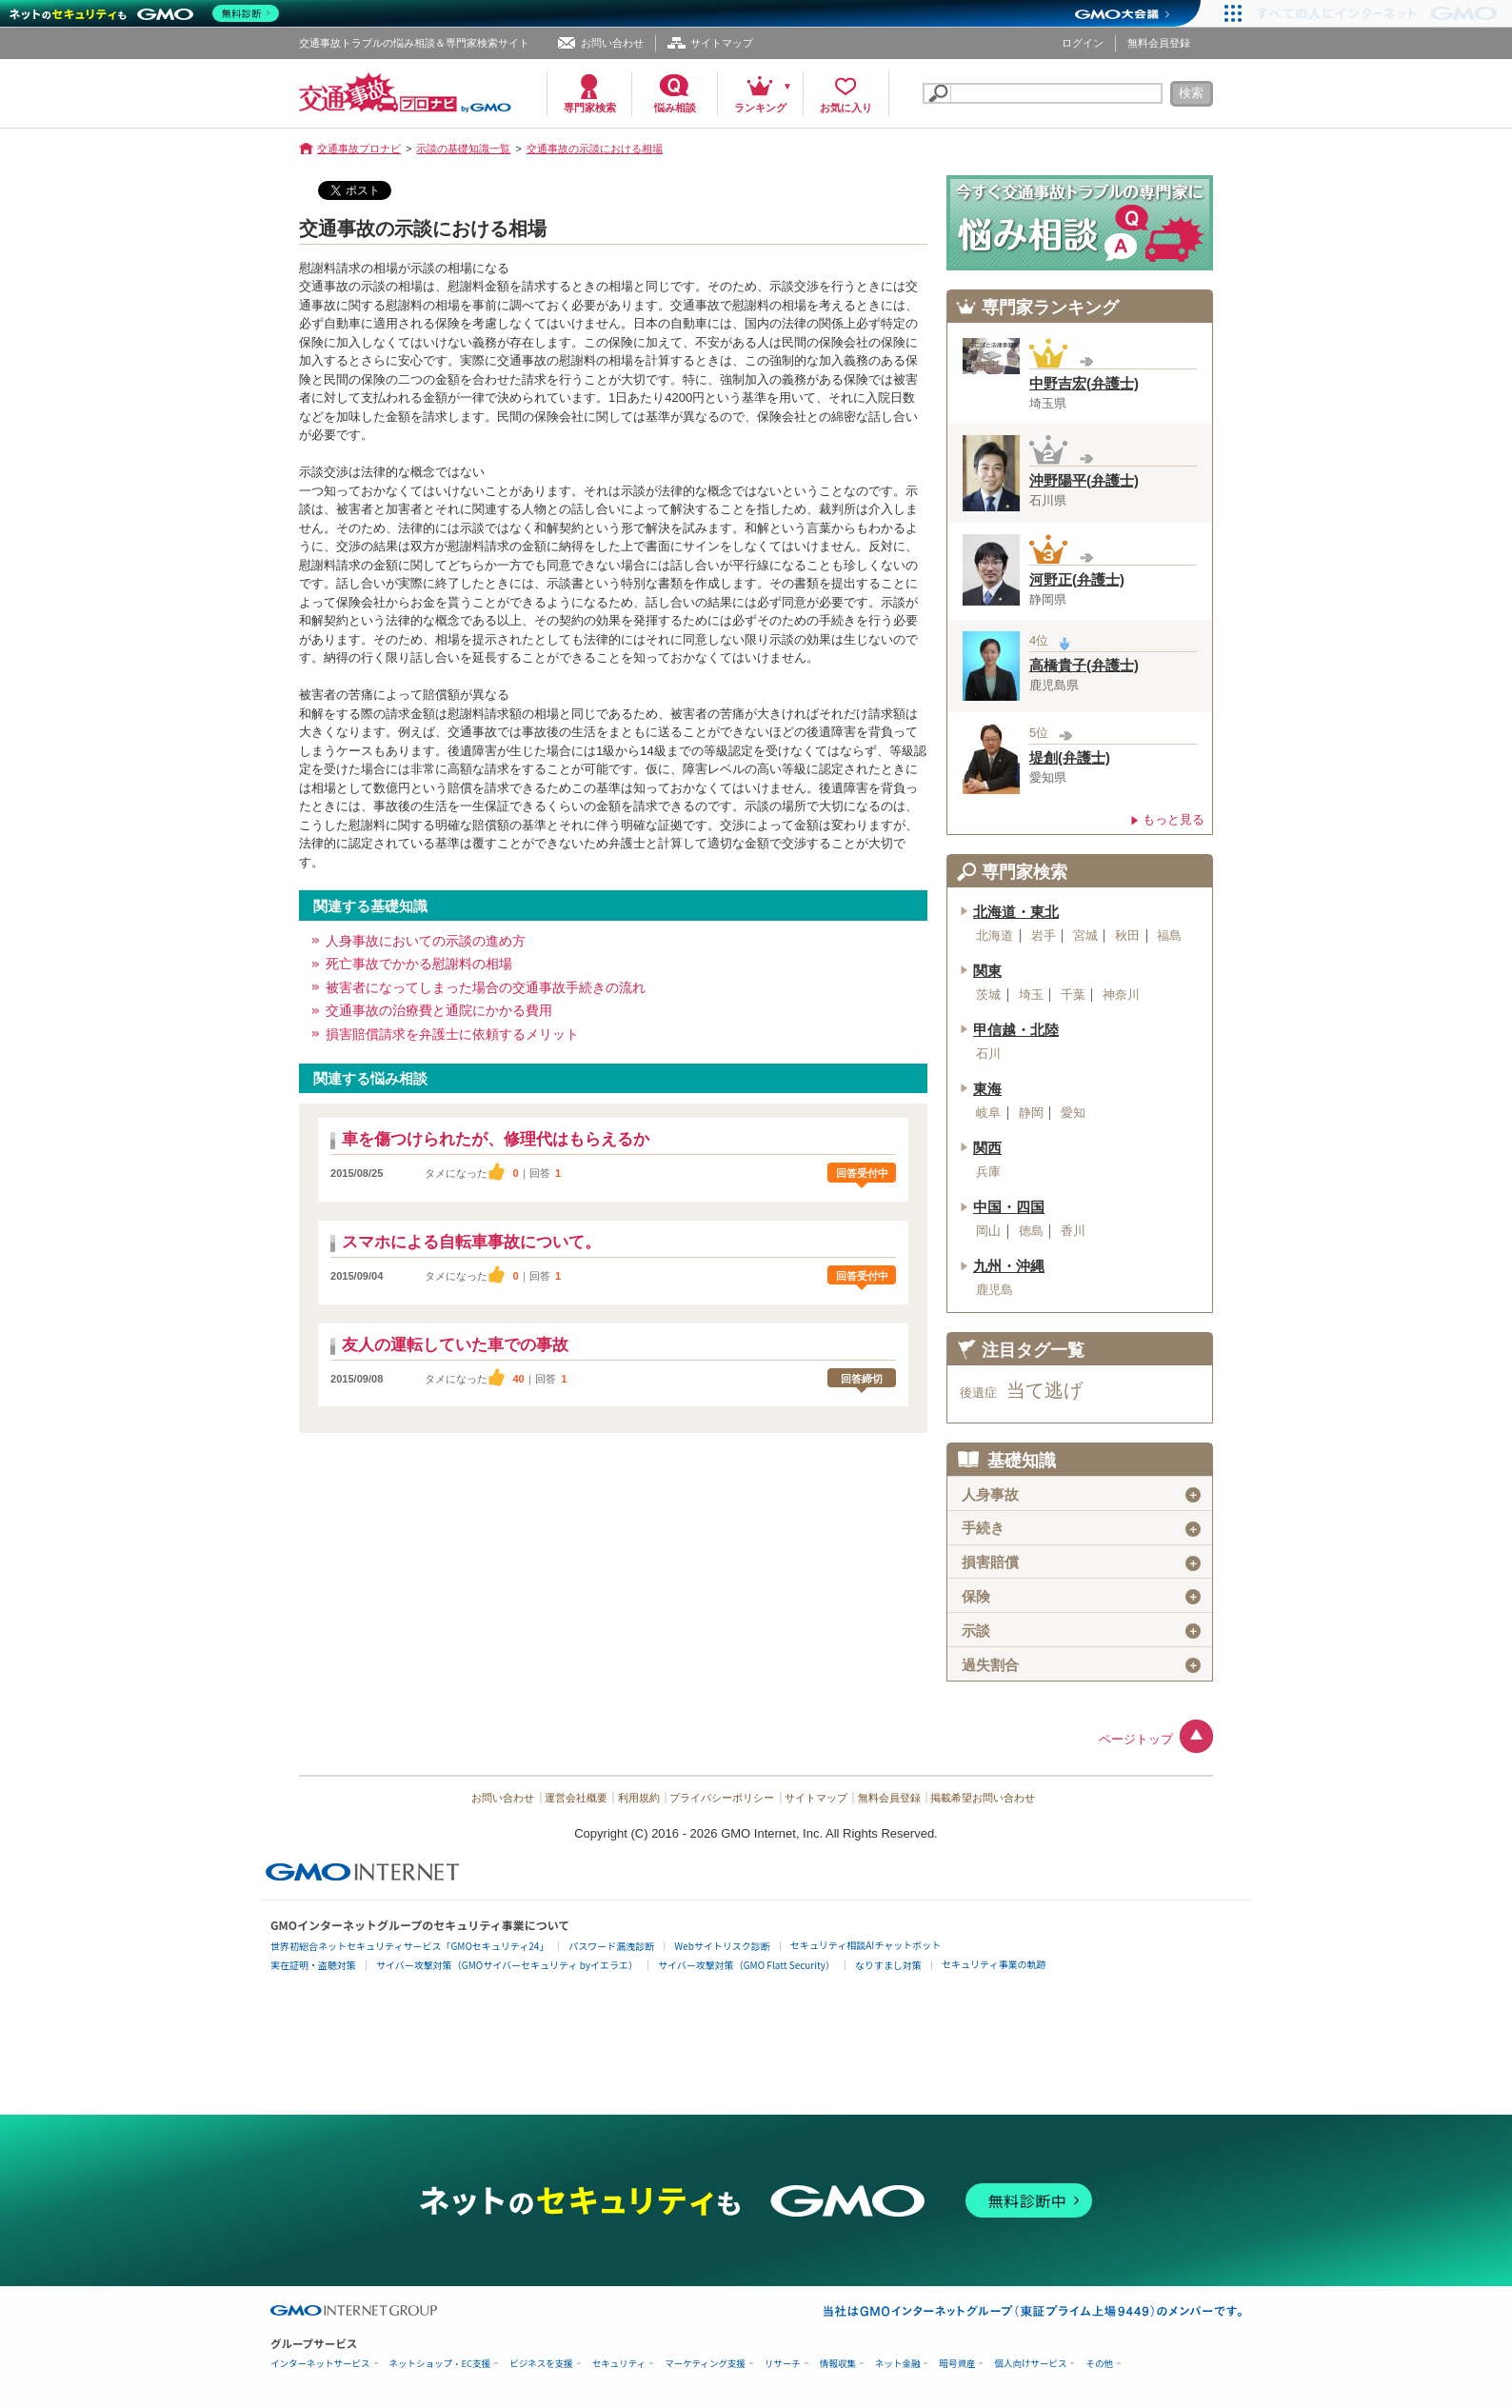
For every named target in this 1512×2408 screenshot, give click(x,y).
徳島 (1031, 1231)
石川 (988, 1054)
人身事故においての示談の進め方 (426, 940)
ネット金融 (898, 2364)
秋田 (1127, 936)
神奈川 (1121, 995)
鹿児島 (994, 1290)
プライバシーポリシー (721, 1797)
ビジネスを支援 (541, 2364)
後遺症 (978, 1392)
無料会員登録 (1158, 43)
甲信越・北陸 (1016, 1030)
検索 (1191, 93)
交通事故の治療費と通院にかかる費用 (439, 1010)
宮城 (1085, 936)
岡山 (988, 1231)
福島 (1169, 936)
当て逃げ (1044, 1390)
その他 (1099, 2364)
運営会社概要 (576, 1797)
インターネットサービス (320, 2364)
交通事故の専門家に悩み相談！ (1079, 222)
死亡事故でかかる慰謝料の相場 (419, 963)
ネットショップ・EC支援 (440, 2364)
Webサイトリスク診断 (722, 1946)
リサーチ (783, 2364)
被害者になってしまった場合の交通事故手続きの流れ (486, 987)
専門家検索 (590, 107)
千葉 (1073, 995)
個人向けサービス (1030, 2364)
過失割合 (1081, 1665)
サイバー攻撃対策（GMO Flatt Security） (746, 1965)
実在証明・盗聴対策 (313, 1965)
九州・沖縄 (1008, 1266)
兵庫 (988, 1172)
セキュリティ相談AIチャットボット (865, 1945)
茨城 (988, 995)
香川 (1073, 1231)
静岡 (1031, 1113)
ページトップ (1136, 1739)
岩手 (1043, 936)
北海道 (994, 936)
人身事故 (1081, 1495)
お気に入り (846, 107)
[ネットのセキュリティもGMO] (146, 13)
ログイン (1083, 43)
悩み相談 (675, 107)
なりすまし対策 (888, 1965)
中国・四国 (1008, 1207)
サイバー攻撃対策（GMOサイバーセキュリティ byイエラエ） (507, 1965)
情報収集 (838, 2364)
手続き (1081, 1528)
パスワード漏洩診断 (611, 1946)
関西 (987, 1148)
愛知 (1073, 1113)
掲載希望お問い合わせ (982, 1797)
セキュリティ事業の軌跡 (993, 1964)
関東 (987, 971)
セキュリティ (619, 2364)
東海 (987, 1089)
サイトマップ (721, 43)
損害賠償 (1081, 1562)
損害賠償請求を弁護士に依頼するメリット (452, 1034)
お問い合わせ (612, 43)
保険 (1081, 1596)
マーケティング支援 (705, 2364)
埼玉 (1031, 995)
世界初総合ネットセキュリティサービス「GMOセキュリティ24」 (409, 1946)
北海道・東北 (1016, 912)
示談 (1081, 1631)
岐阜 (988, 1113)
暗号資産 (957, 2364)
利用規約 (639, 1797)
